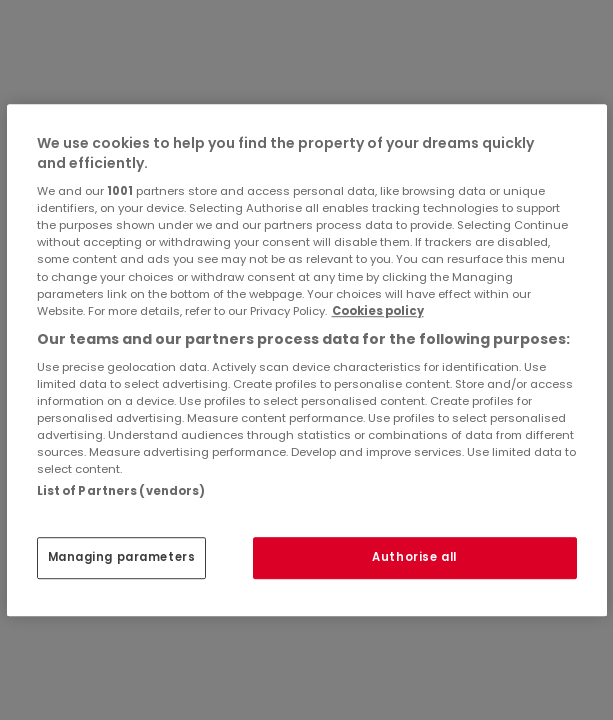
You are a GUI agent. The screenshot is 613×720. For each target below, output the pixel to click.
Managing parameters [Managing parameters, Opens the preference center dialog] (122, 557)
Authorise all (414, 557)
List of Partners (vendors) (121, 491)
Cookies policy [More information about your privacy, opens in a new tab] (378, 311)
